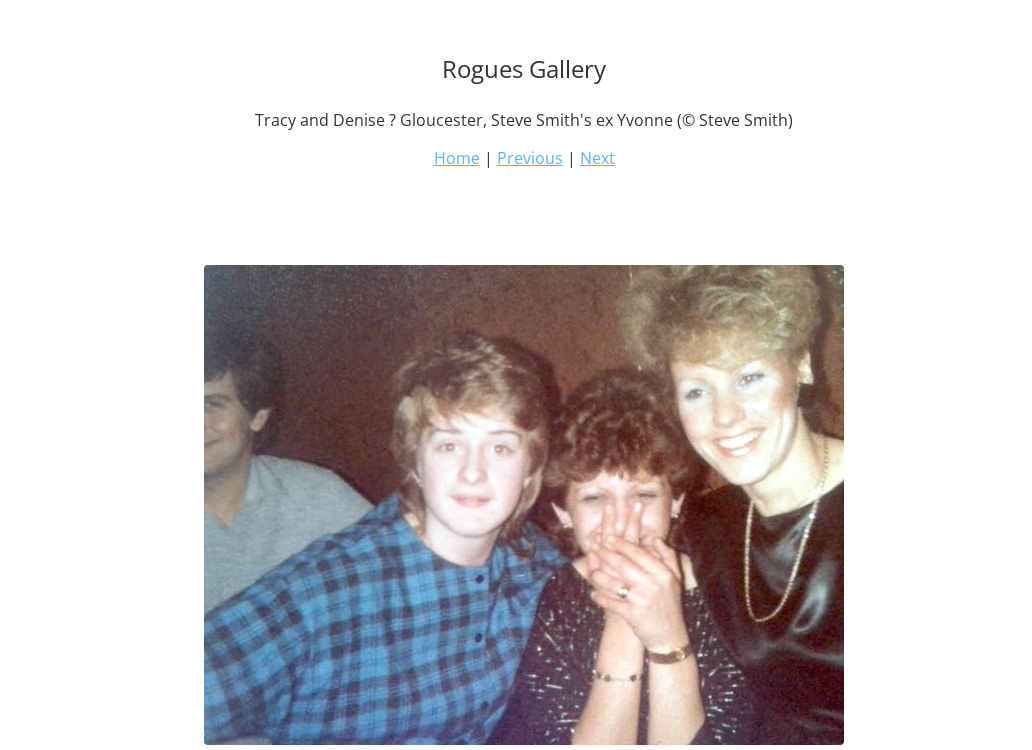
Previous (530, 158)
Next (597, 158)
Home (457, 158)
